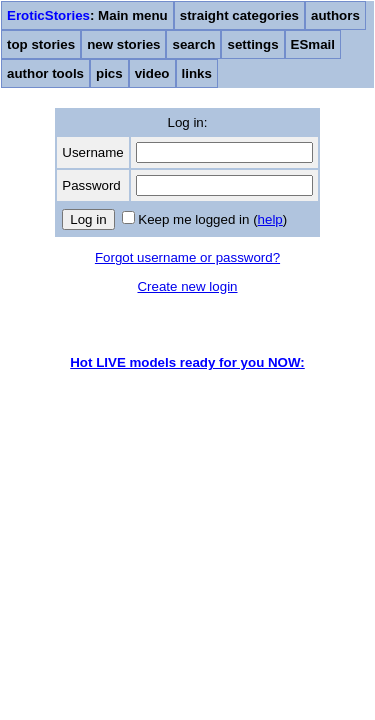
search (193, 44)
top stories (41, 44)
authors (335, 15)
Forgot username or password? (187, 257)
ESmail (313, 44)
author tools (45, 73)
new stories (123, 44)
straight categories (239, 15)
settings (252, 44)
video (152, 73)
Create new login (187, 286)
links (197, 73)
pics (109, 73)
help (270, 219)
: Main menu (87, 15)
